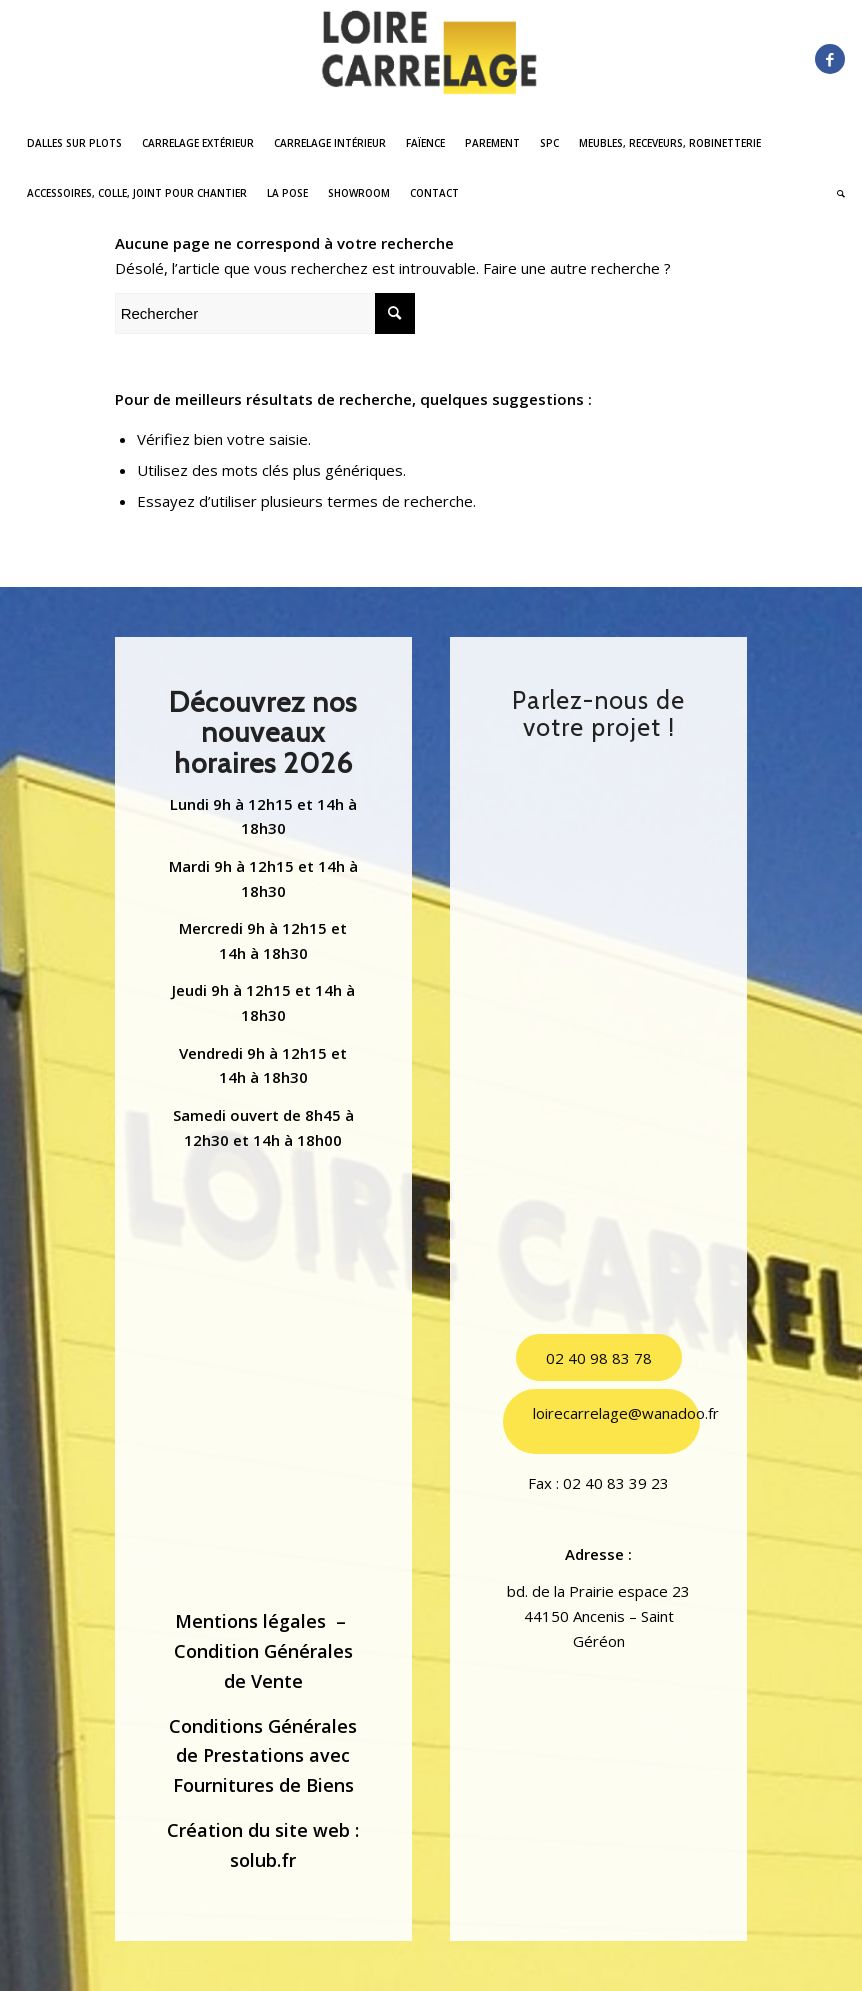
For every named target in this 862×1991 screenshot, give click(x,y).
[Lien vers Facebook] (830, 59)
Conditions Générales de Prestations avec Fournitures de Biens (263, 1755)
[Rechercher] (836, 193)
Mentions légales (250, 1621)
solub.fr (263, 1860)
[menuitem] (74, 143)
